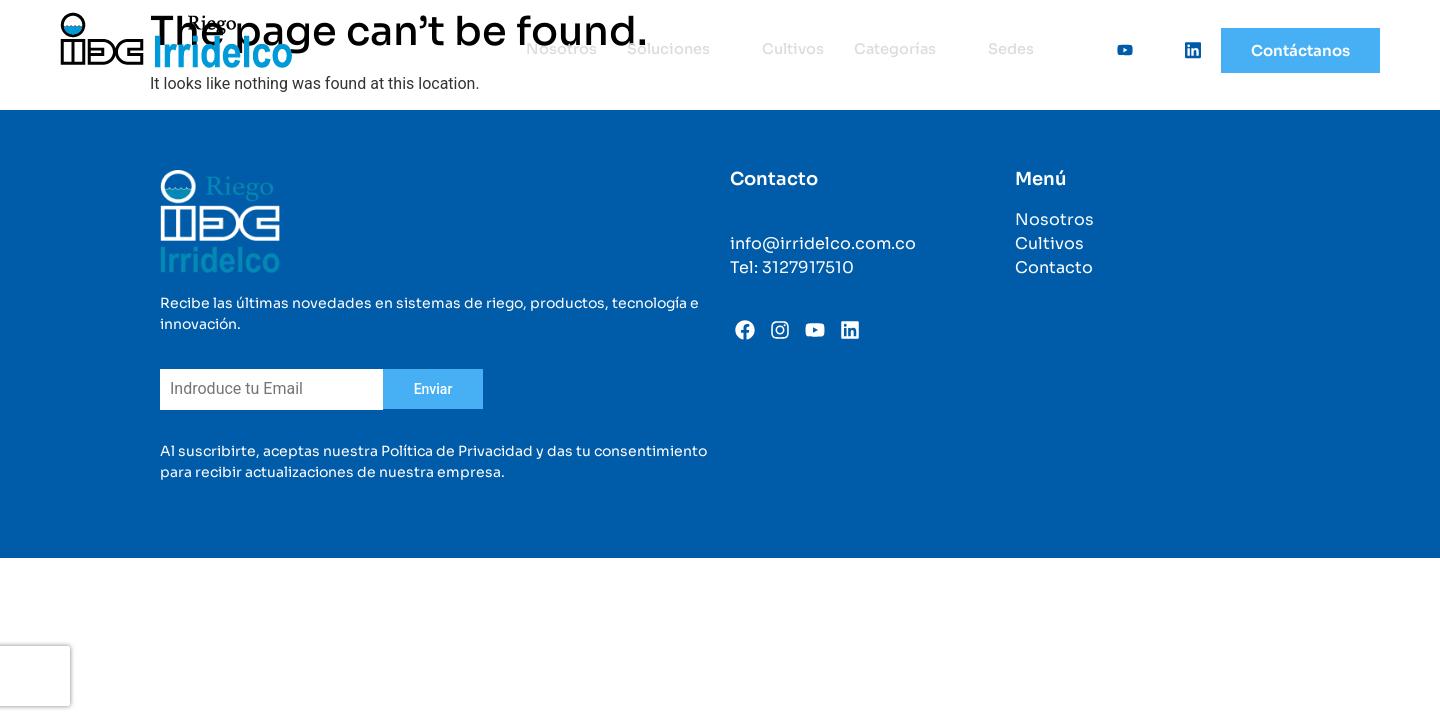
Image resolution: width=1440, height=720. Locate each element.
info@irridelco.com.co (823, 243)
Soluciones (674, 49)
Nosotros (555, 49)
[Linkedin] (1186, 50)
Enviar (433, 389)
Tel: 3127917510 (792, 267)
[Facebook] (1084, 50)
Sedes (1011, 49)
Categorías (905, 49)
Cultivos (790, 49)
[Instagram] (1152, 50)
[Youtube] (1118, 50)
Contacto (1054, 267)
